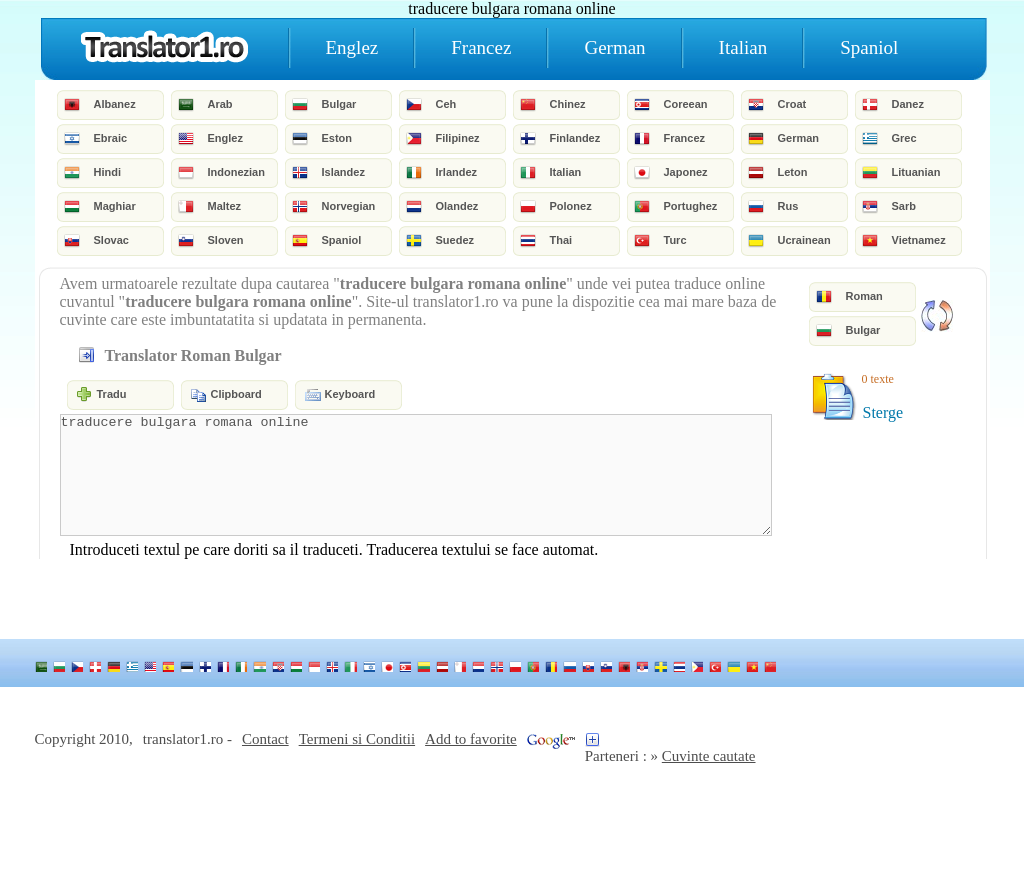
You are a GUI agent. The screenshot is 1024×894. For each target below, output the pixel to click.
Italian (743, 47)
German (614, 47)
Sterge (883, 412)
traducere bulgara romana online (416, 475)
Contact (265, 739)
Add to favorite (471, 739)
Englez (352, 47)
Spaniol (869, 47)
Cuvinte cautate (709, 756)
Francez (481, 47)
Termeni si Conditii (357, 739)
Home (164, 48)
